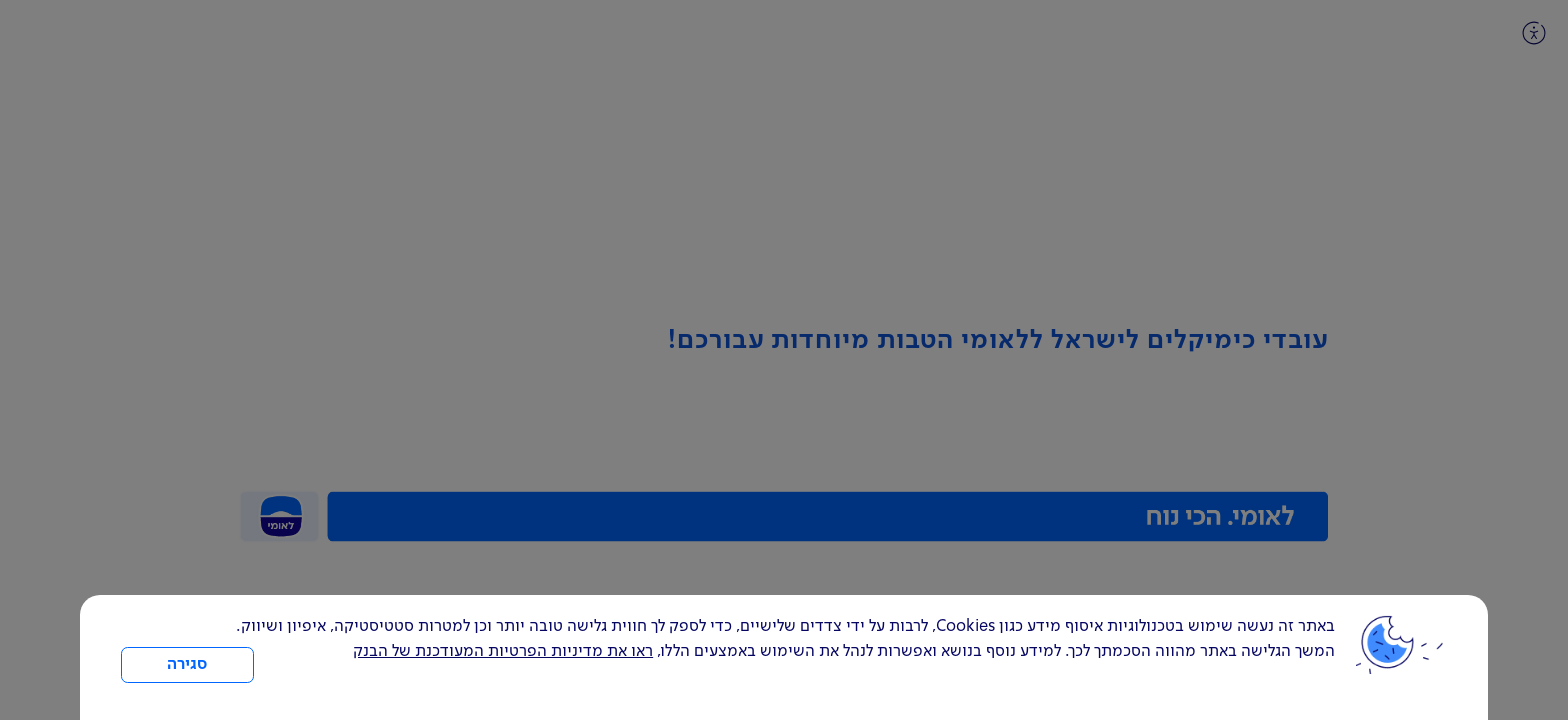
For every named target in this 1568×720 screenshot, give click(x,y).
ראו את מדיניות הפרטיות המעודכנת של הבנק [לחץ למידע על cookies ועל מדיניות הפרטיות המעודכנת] (503, 652)
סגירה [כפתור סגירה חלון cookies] (187, 665)
